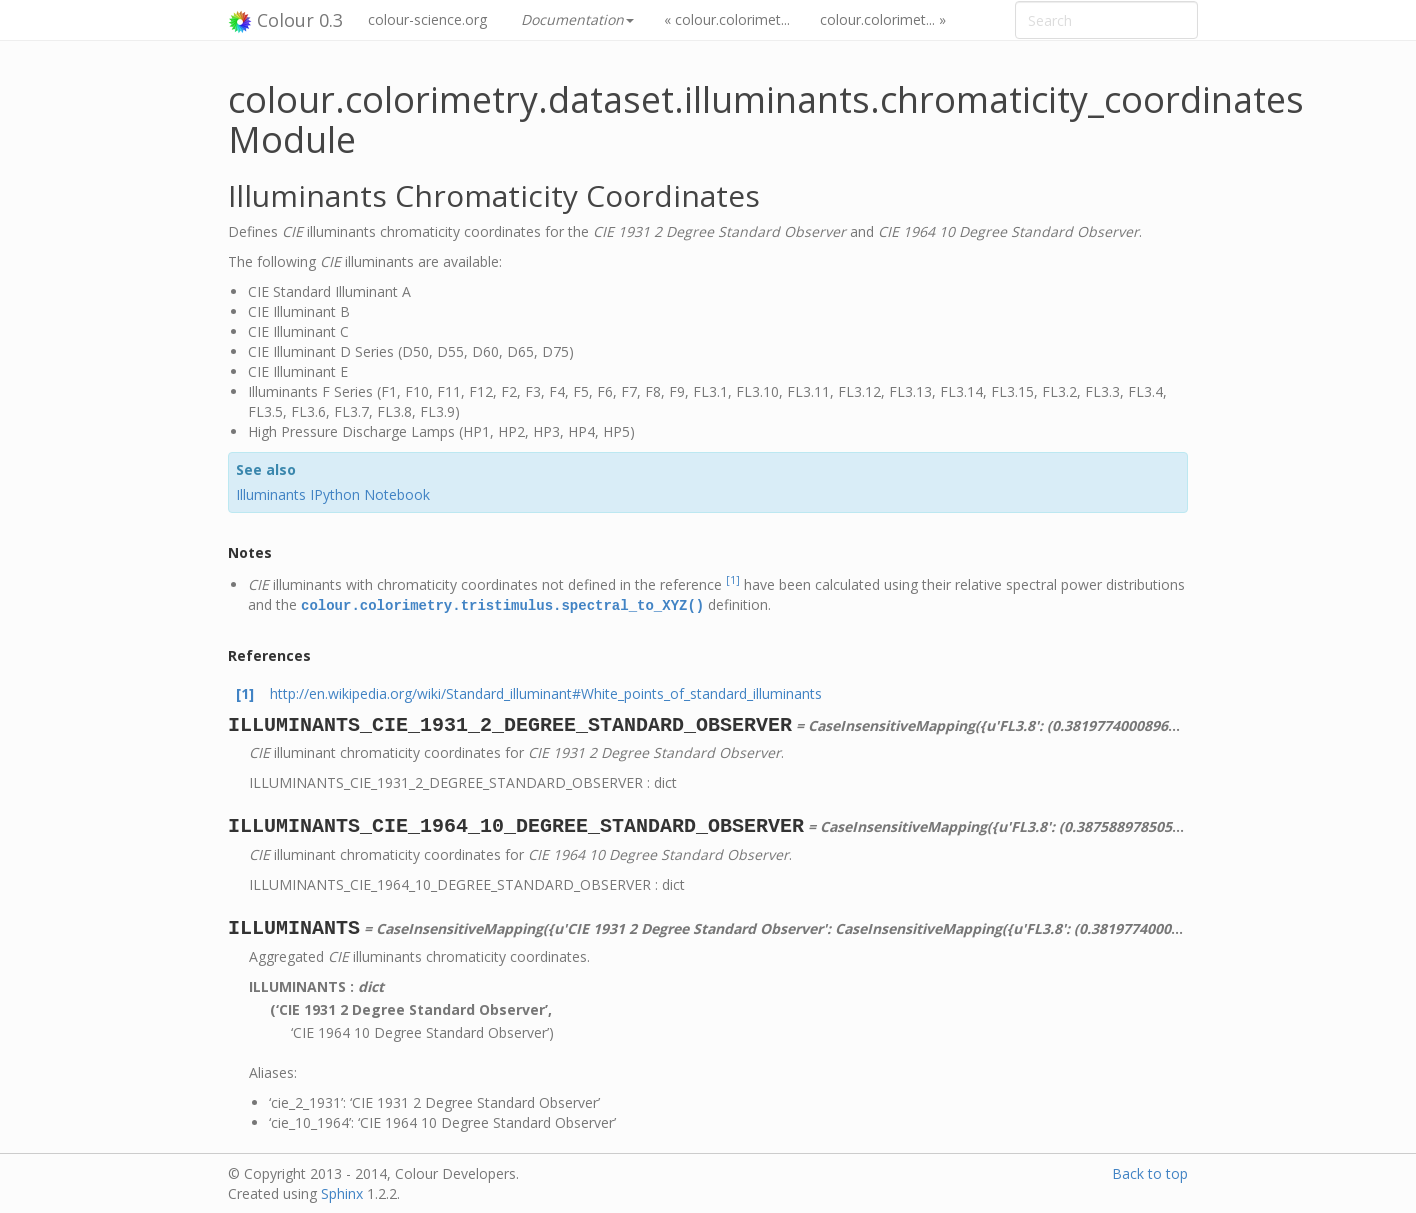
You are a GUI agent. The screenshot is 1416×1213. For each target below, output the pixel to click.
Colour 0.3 (285, 21)
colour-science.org (427, 19)
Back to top (1150, 1172)
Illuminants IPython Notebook (333, 494)
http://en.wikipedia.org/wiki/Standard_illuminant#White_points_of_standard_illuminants (546, 692)
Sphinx (342, 1192)
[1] (733, 580)
